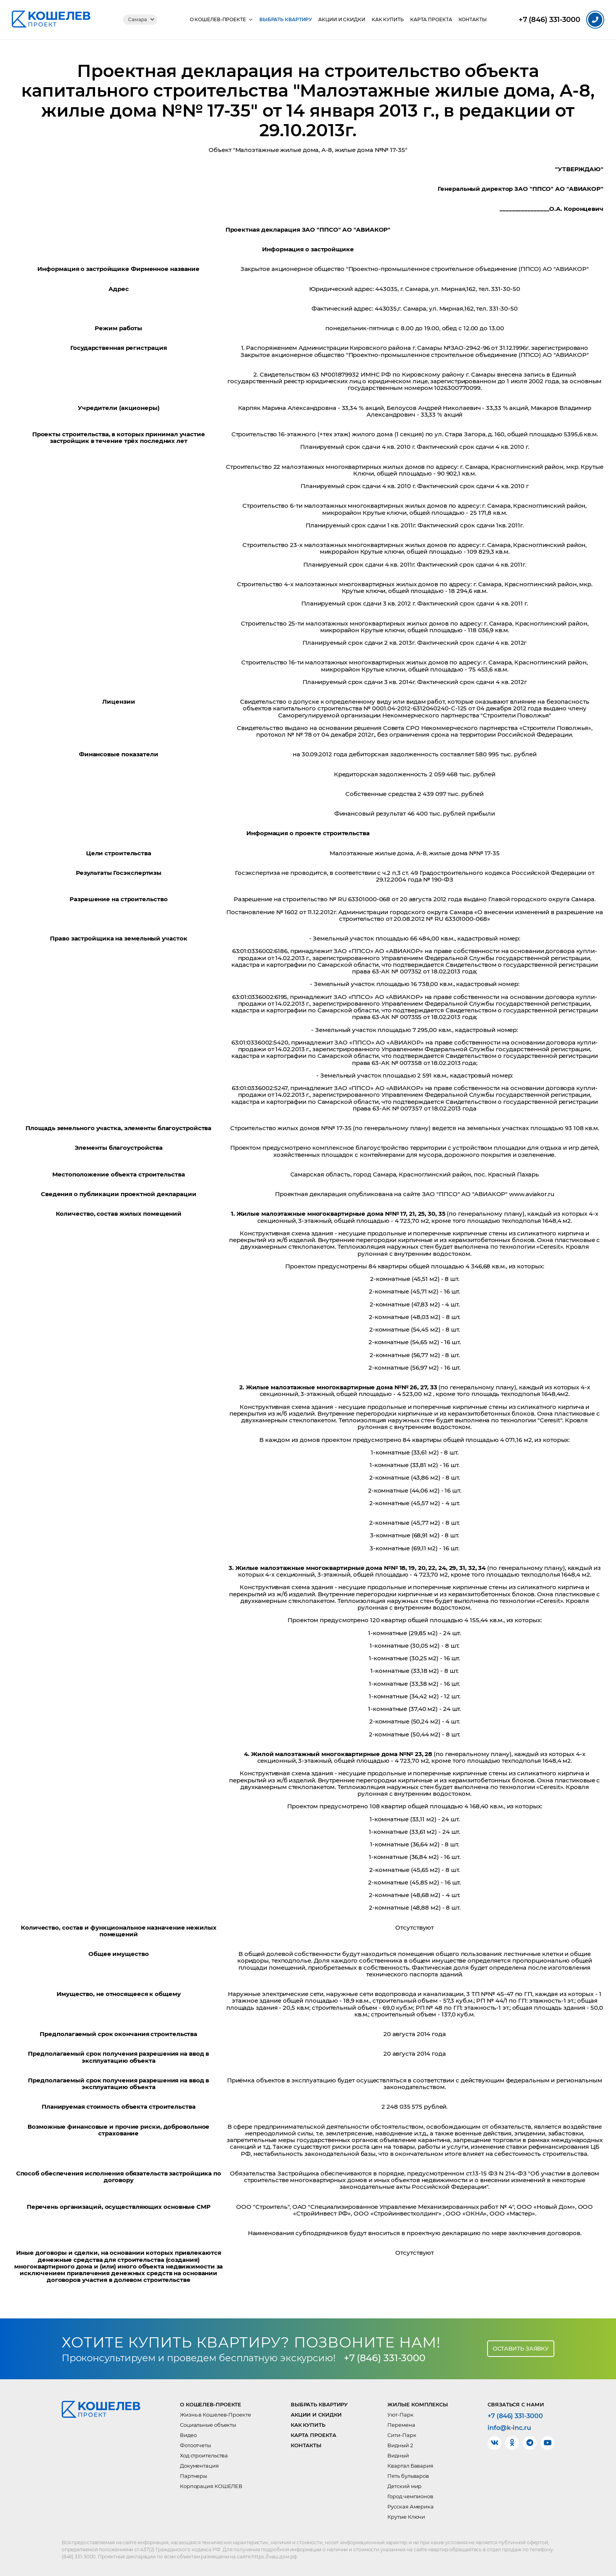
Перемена (401, 2425)
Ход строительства (204, 2455)
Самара (137, 19)
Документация (199, 2466)
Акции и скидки (341, 19)
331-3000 (549, 20)
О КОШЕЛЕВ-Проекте (218, 19)
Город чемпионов (410, 2496)
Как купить (388, 19)
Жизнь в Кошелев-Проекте (215, 2414)
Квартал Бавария (410, 2466)
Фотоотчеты (195, 2445)
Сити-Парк (401, 2435)
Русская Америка (410, 2506)
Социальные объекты (208, 2425)
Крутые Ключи (406, 2517)
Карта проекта (431, 19)
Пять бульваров (408, 2476)
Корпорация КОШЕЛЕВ (211, 2486)
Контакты (472, 19)
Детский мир (404, 2486)
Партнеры (193, 2476)
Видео (188, 2435)
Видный (398, 2455)
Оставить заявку (521, 2348)
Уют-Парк (400, 2414)
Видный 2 (399, 2445)
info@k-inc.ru (509, 2427)
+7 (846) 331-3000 (384, 2358)
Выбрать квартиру (285, 19)
